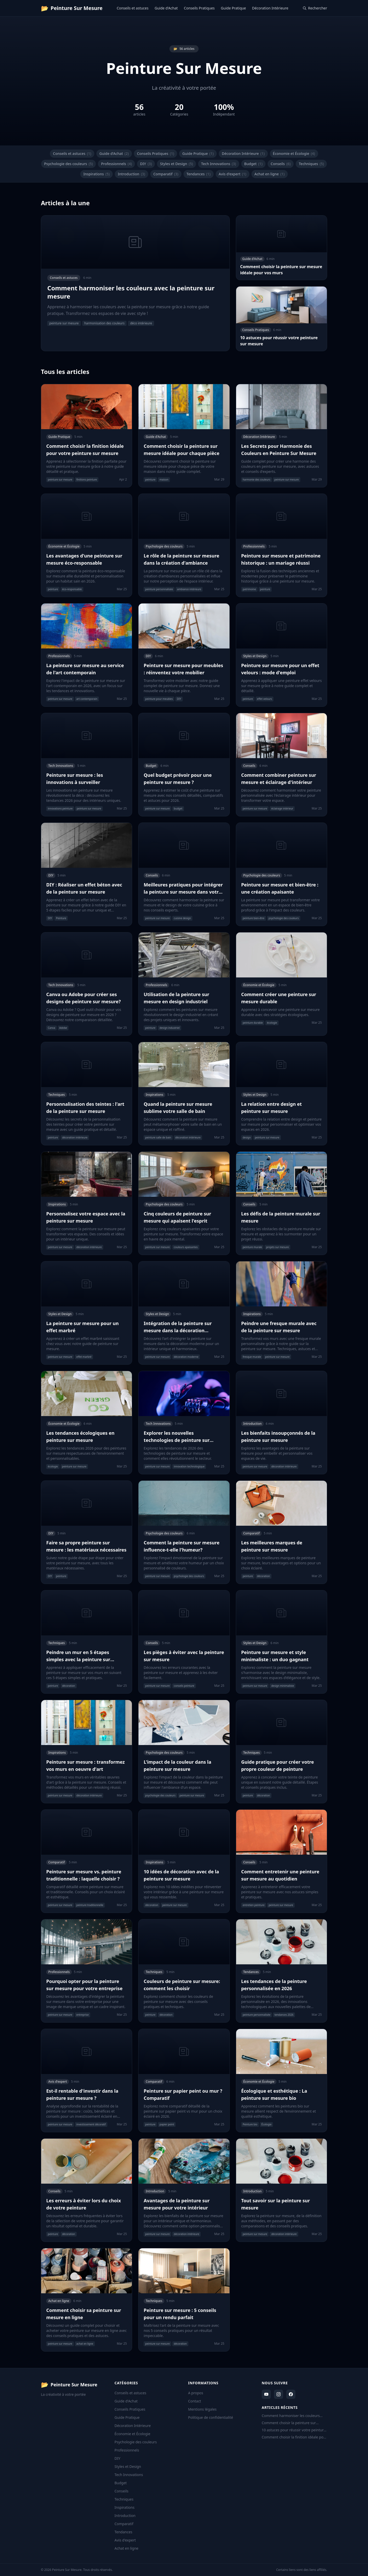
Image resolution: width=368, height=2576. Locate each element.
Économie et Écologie (294, 153)
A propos (195, 2392)
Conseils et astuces (132, 8)
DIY (146, 163)
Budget (253, 163)
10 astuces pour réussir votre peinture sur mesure (294, 2430)
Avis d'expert (232, 174)
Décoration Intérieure (270, 8)
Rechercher (315, 8)
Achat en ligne (270, 174)
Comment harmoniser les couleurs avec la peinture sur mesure (291, 2415)
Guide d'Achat (166, 8)
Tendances (199, 174)
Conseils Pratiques (199, 8)
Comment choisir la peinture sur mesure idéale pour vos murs (289, 2422)
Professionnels (116, 163)
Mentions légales (202, 2409)
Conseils (281, 163)
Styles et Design (176, 163)
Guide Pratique (233, 8)
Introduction (131, 174)
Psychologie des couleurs (68, 163)
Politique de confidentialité (210, 2417)
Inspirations (96, 174)
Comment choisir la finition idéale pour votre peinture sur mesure (294, 2437)
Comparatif (165, 174)
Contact (194, 2401)
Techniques (311, 163)
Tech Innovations (218, 163)
